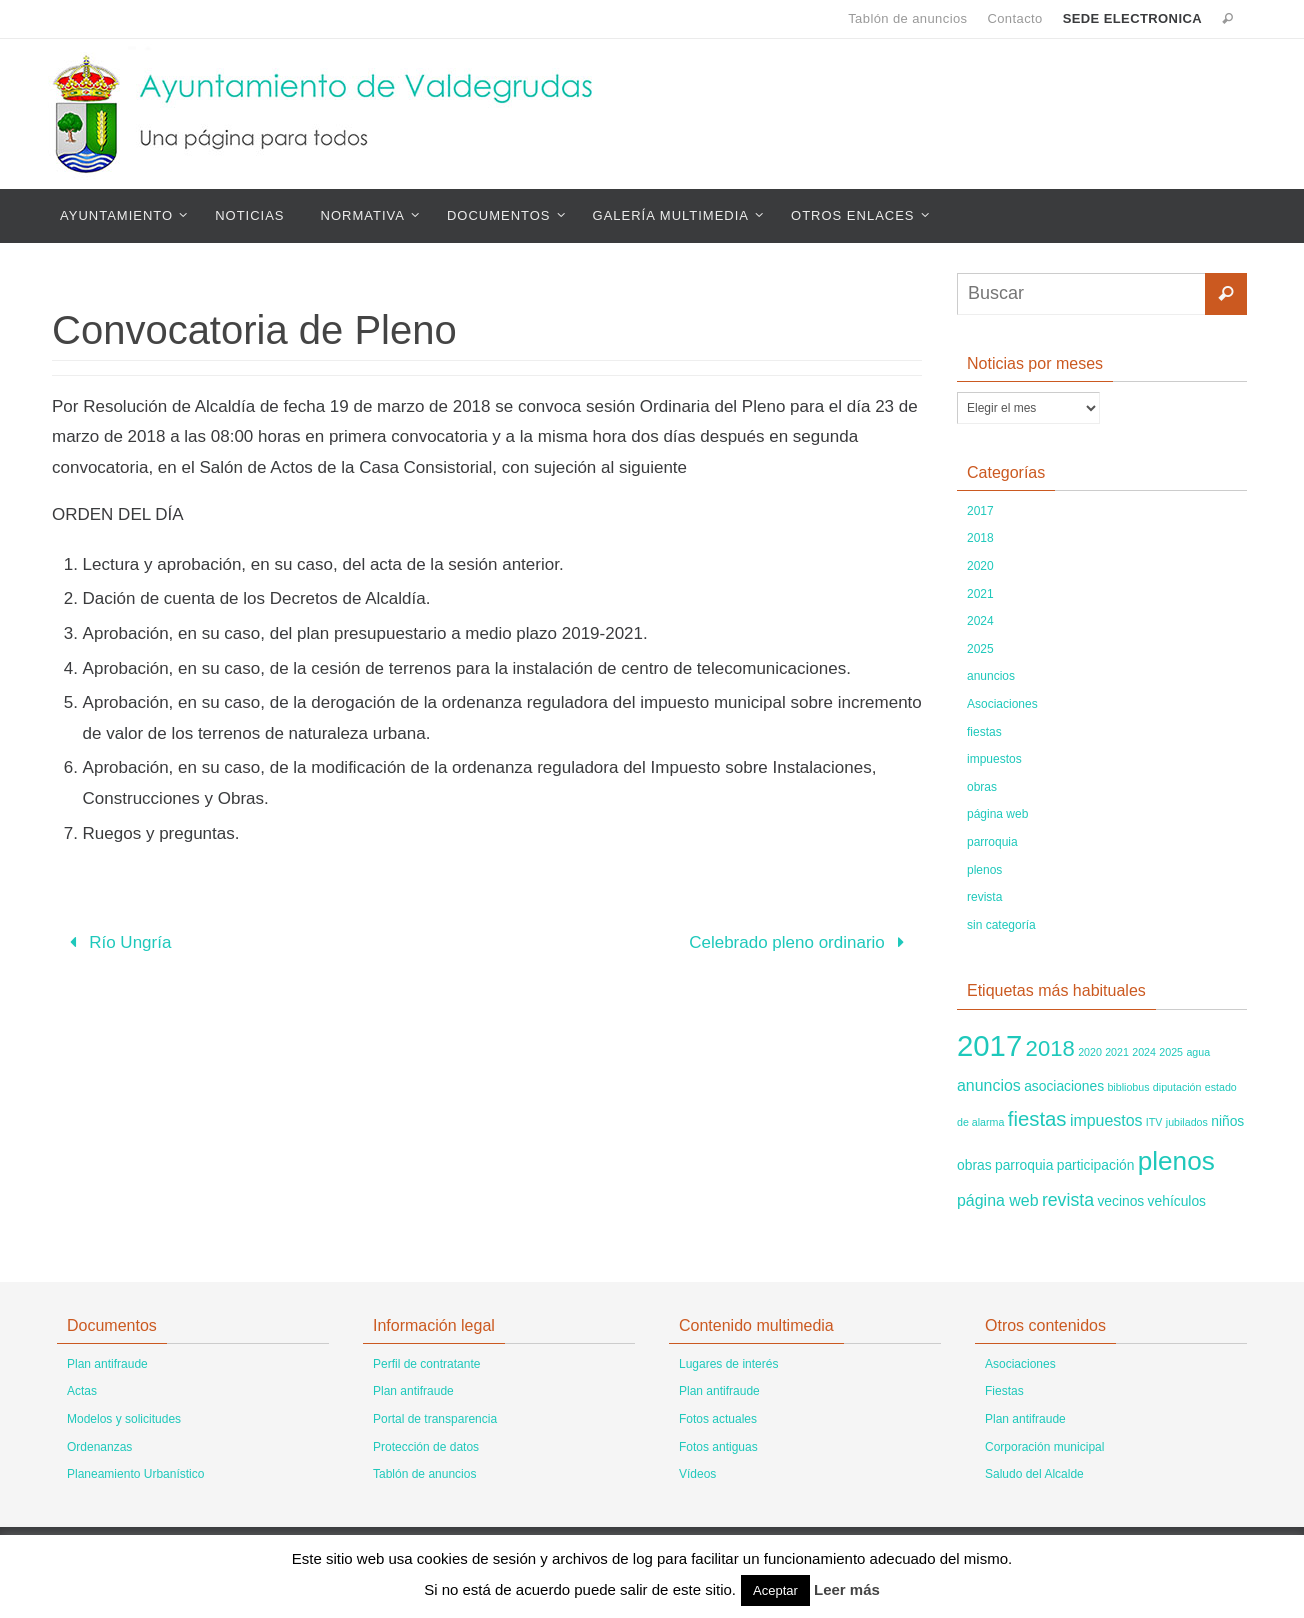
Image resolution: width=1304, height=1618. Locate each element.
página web (997, 814)
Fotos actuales (718, 1419)
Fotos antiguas (718, 1447)
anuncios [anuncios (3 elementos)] (989, 1085)
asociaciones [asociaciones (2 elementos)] (1064, 1086)
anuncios (991, 676)
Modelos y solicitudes (124, 1419)
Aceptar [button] (775, 1590)
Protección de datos (426, 1447)
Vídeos (697, 1474)
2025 (980, 649)
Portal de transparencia (435, 1419)
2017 (980, 511)
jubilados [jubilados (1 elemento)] (1187, 1122)
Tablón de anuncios (907, 18)
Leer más (847, 1589)
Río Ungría (116, 942)
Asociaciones (1002, 704)
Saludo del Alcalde (1034, 1474)
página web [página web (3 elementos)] (998, 1200)
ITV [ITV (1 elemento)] (1154, 1122)
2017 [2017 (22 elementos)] (989, 1045)
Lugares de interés (728, 1364)
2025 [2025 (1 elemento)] (1171, 1052)
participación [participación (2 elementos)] (1096, 1165)
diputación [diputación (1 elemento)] (1177, 1087)
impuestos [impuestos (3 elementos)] (1106, 1120)
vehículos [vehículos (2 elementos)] (1177, 1201)
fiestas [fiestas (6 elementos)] (1037, 1119)
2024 (980, 621)
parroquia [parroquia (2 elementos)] (1024, 1165)
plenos (984, 870)
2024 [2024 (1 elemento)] (1144, 1052)
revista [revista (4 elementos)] (1068, 1200)
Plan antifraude (107, 1364)
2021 (980, 594)
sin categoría (1001, 925)
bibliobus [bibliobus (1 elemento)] (1128, 1087)
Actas (82, 1391)
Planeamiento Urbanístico (135, 1474)
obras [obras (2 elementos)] (974, 1165)
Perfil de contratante (426, 1364)
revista (984, 897)
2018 (980, 538)
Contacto (1014, 18)
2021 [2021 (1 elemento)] (1117, 1052)
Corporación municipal (1044, 1447)
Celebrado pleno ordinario (801, 942)
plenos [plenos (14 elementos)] (1176, 1161)
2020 (980, 566)
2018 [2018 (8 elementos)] (1050, 1048)
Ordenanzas (99, 1447)
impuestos (994, 759)
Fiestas (1004, 1391)
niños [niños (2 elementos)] (1227, 1121)
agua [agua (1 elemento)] (1198, 1052)
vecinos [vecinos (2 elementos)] (1120, 1201)
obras (982, 787)
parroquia (992, 842)
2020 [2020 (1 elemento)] (1090, 1052)
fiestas (984, 732)
